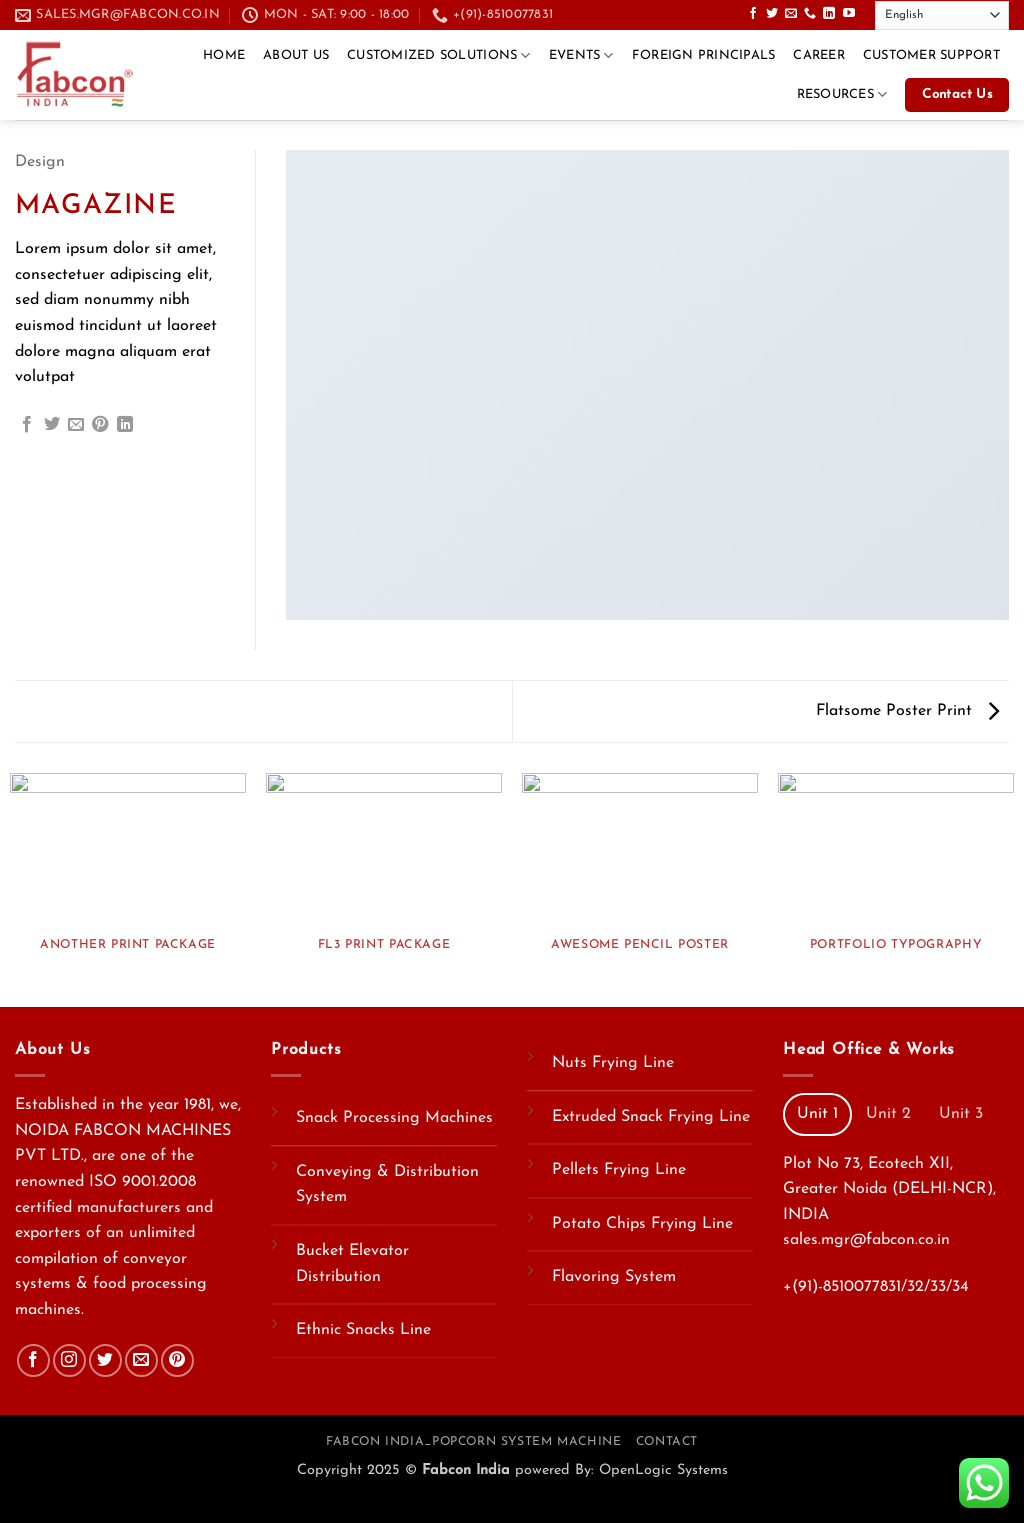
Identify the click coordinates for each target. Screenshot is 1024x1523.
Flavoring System (614, 1277)
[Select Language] (942, 15)
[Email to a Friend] (76, 425)
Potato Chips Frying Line (642, 1224)
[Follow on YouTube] (849, 14)
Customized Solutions (439, 55)
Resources (842, 94)
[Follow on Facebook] (753, 14)
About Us (296, 55)
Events (581, 55)
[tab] (817, 1114)
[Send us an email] (791, 14)
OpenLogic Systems (663, 1470)
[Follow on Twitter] (772, 14)
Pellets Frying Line (619, 1170)
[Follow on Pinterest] (177, 1360)
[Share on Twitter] (52, 425)
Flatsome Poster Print (907, 711)
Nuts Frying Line (613, 1063)
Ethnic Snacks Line (363, 1330)
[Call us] (810, 14)
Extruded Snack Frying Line (651, 1117)
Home (224, 55)
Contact (667, 1442)
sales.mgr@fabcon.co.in (866, 1240)
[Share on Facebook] (27, 425)
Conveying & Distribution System (387, 1185)
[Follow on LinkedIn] (829, 14)
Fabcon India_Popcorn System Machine (473, 1442)
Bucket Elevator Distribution (352, 1264)
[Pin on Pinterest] (100, 425)
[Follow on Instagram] (69, 1360)
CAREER (819, 55)
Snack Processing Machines (394, 1118)
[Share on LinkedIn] (125, 425)
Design (40, 162)
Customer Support (931, 55)
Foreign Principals (704, 55)
